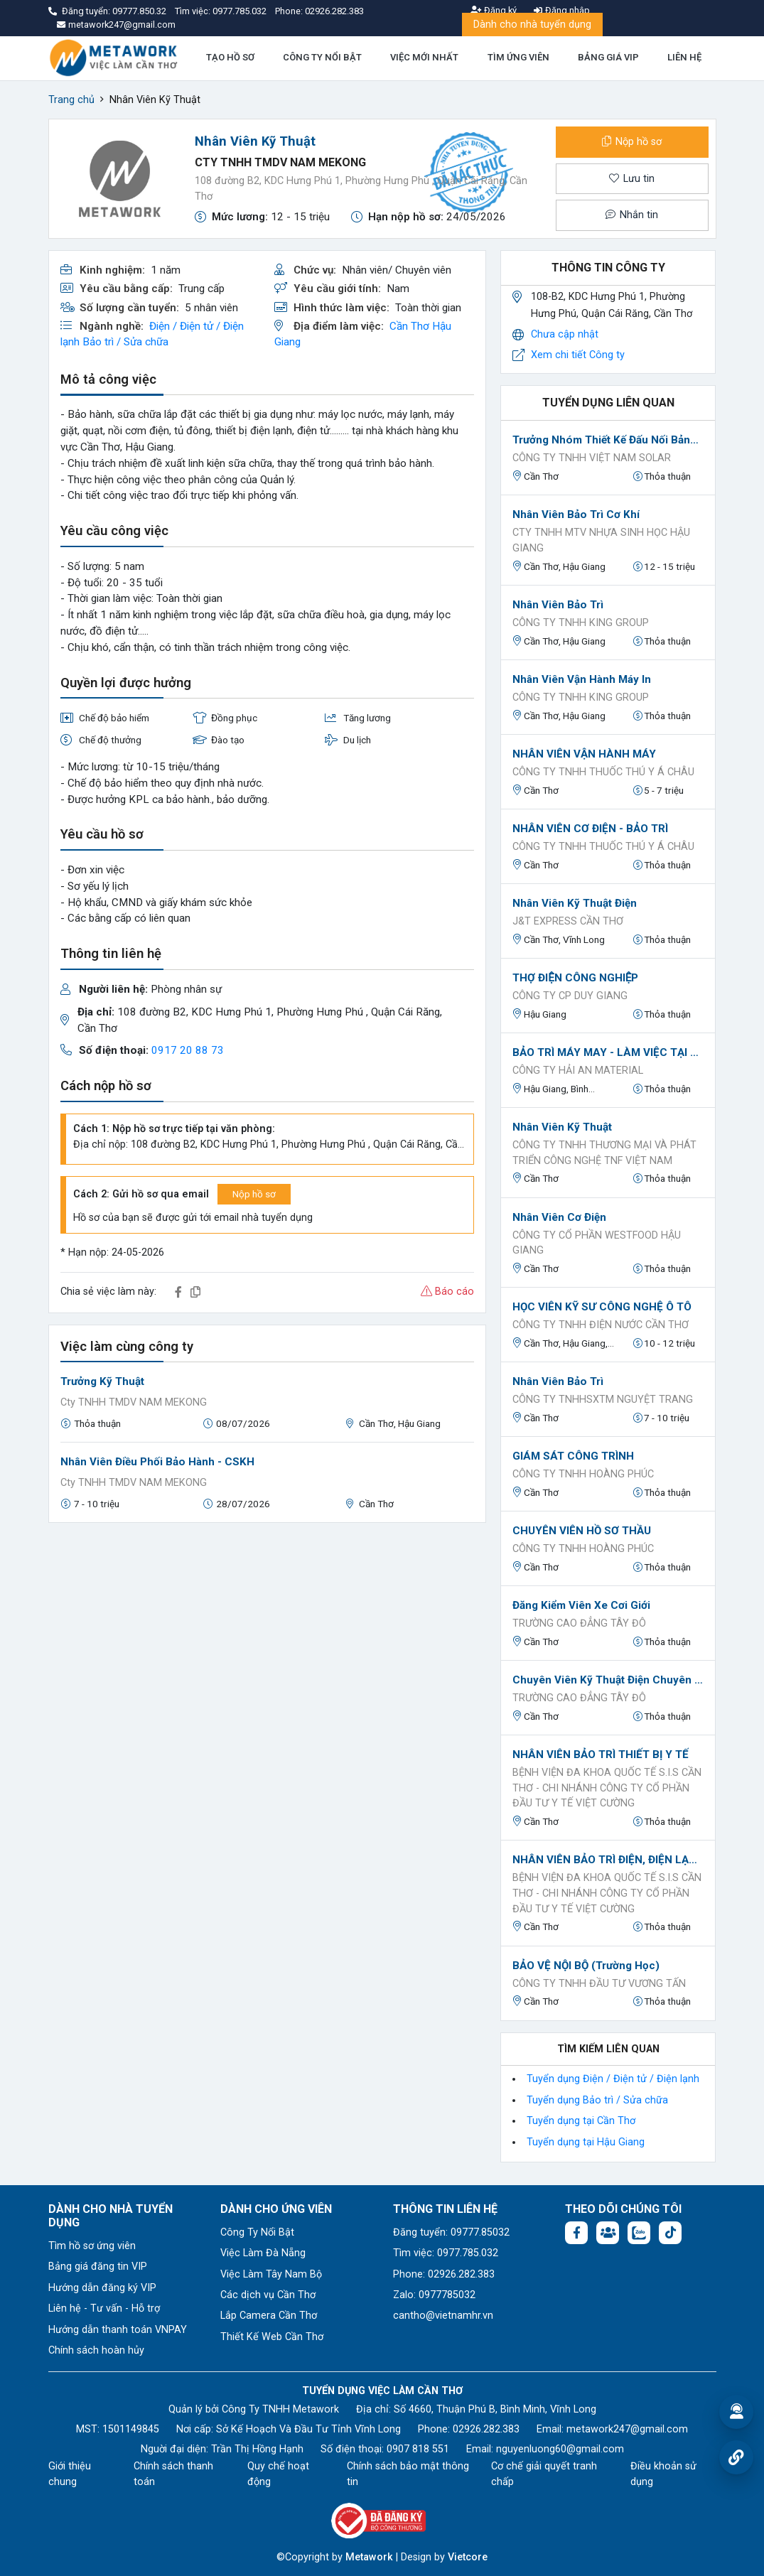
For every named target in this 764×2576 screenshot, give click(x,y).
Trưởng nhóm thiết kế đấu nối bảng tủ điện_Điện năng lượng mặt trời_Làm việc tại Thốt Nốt (608, 439)
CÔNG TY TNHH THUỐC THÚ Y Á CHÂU (603, 772)
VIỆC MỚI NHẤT (424, 57)
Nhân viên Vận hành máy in (581, 679)
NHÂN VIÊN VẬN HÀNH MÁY (584, 754)
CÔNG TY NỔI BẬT (322, 57)
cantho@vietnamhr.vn (443, 2316)
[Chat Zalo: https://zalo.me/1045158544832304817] (639, 2232)
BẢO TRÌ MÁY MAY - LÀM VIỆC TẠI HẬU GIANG (608, 1052)
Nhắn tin (632, 215)
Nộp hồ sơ (632, 142)
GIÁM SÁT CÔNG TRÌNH (573, 1456)
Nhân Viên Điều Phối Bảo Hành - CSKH (157, 1461)
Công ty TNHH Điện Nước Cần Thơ (600, 1325)
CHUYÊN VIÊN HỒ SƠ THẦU (581, 1530)
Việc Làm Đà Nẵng (263, 2253)
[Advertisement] (267, 1633)
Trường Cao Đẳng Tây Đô (579, 1623)
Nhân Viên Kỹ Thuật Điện (574, 903)
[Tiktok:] (670, 2232)
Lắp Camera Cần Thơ (268, 2316)
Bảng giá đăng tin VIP (97, 2266)
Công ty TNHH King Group (580, 623)
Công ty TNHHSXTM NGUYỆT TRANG (602, 1400)
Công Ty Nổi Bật (257, 2232)
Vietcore (468, 2557)
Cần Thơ (409, 326)
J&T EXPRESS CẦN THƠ (567, 921)
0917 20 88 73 (187, 1050)
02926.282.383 (334, 11)
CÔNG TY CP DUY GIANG (570, 996)
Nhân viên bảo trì (557, 604)
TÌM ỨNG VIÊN (518, 57)
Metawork (369, 2557)
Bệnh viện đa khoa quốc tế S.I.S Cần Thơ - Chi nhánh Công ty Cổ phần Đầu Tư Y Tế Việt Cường (606, 1788)
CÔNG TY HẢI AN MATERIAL (577, 1071)
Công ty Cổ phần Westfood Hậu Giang (596, 1243)
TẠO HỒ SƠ (230, 57)
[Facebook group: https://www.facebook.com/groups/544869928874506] (607, 2232)
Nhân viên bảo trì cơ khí (576, 514)
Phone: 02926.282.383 (444, 2274)
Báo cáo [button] (447, 1292)
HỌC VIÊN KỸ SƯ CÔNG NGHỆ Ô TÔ (602, 1306)
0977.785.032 (240, 11)
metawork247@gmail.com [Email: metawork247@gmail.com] (627, 2429)
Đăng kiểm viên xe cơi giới (581, 1605)
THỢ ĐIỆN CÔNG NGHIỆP (575, 977)
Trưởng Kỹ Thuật (102, 1381)
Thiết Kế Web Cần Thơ (271, 2337)
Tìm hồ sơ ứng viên (92, 2246)
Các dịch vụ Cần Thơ (268, 2295)
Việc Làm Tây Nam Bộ (271, 2274)
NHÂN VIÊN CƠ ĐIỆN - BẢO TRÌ (590, 828)
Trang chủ (71, 100)
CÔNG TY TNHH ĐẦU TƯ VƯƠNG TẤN (599, 1984)
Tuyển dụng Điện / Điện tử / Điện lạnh (613, 2079)
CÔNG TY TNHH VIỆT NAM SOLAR (591, 458)
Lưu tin (632, 179)
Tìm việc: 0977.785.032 (445, 2253)
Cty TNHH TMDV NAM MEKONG (280, 162)
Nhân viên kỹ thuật (562, 1127)
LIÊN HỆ (684, 57)
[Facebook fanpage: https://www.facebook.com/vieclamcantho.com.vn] (576, 2232)
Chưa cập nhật (564, 334)
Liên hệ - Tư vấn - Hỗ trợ (104, 2308)
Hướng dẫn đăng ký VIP (102, 2288)
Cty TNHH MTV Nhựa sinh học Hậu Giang (601, 540)
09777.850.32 (140, 11)
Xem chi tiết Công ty (578, 355)
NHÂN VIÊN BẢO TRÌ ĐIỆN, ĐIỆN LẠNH (608, 1859)
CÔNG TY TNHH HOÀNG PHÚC (583, 1474)
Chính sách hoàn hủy (96, 2350)
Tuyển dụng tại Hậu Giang (586, 2142)
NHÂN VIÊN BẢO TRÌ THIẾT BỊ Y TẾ (600, 1754)
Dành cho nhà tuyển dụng (532, 24)
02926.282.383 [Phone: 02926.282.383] (486, 2429)
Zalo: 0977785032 (434, 2295)
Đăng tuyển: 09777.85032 (451, 2232)
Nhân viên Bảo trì (557, 1381)
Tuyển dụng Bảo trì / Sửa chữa (597, 2100)
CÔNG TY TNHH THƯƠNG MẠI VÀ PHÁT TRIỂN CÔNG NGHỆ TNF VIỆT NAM (604, 1153)
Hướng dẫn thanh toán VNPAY (117, 2330)
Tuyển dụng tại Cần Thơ (581, 2121)
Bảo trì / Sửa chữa (125, 341)
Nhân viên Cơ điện (559, 1217)
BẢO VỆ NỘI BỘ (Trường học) (586, 1965)
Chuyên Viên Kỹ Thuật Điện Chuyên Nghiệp (608, 1680)
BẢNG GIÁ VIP (608, 57)
